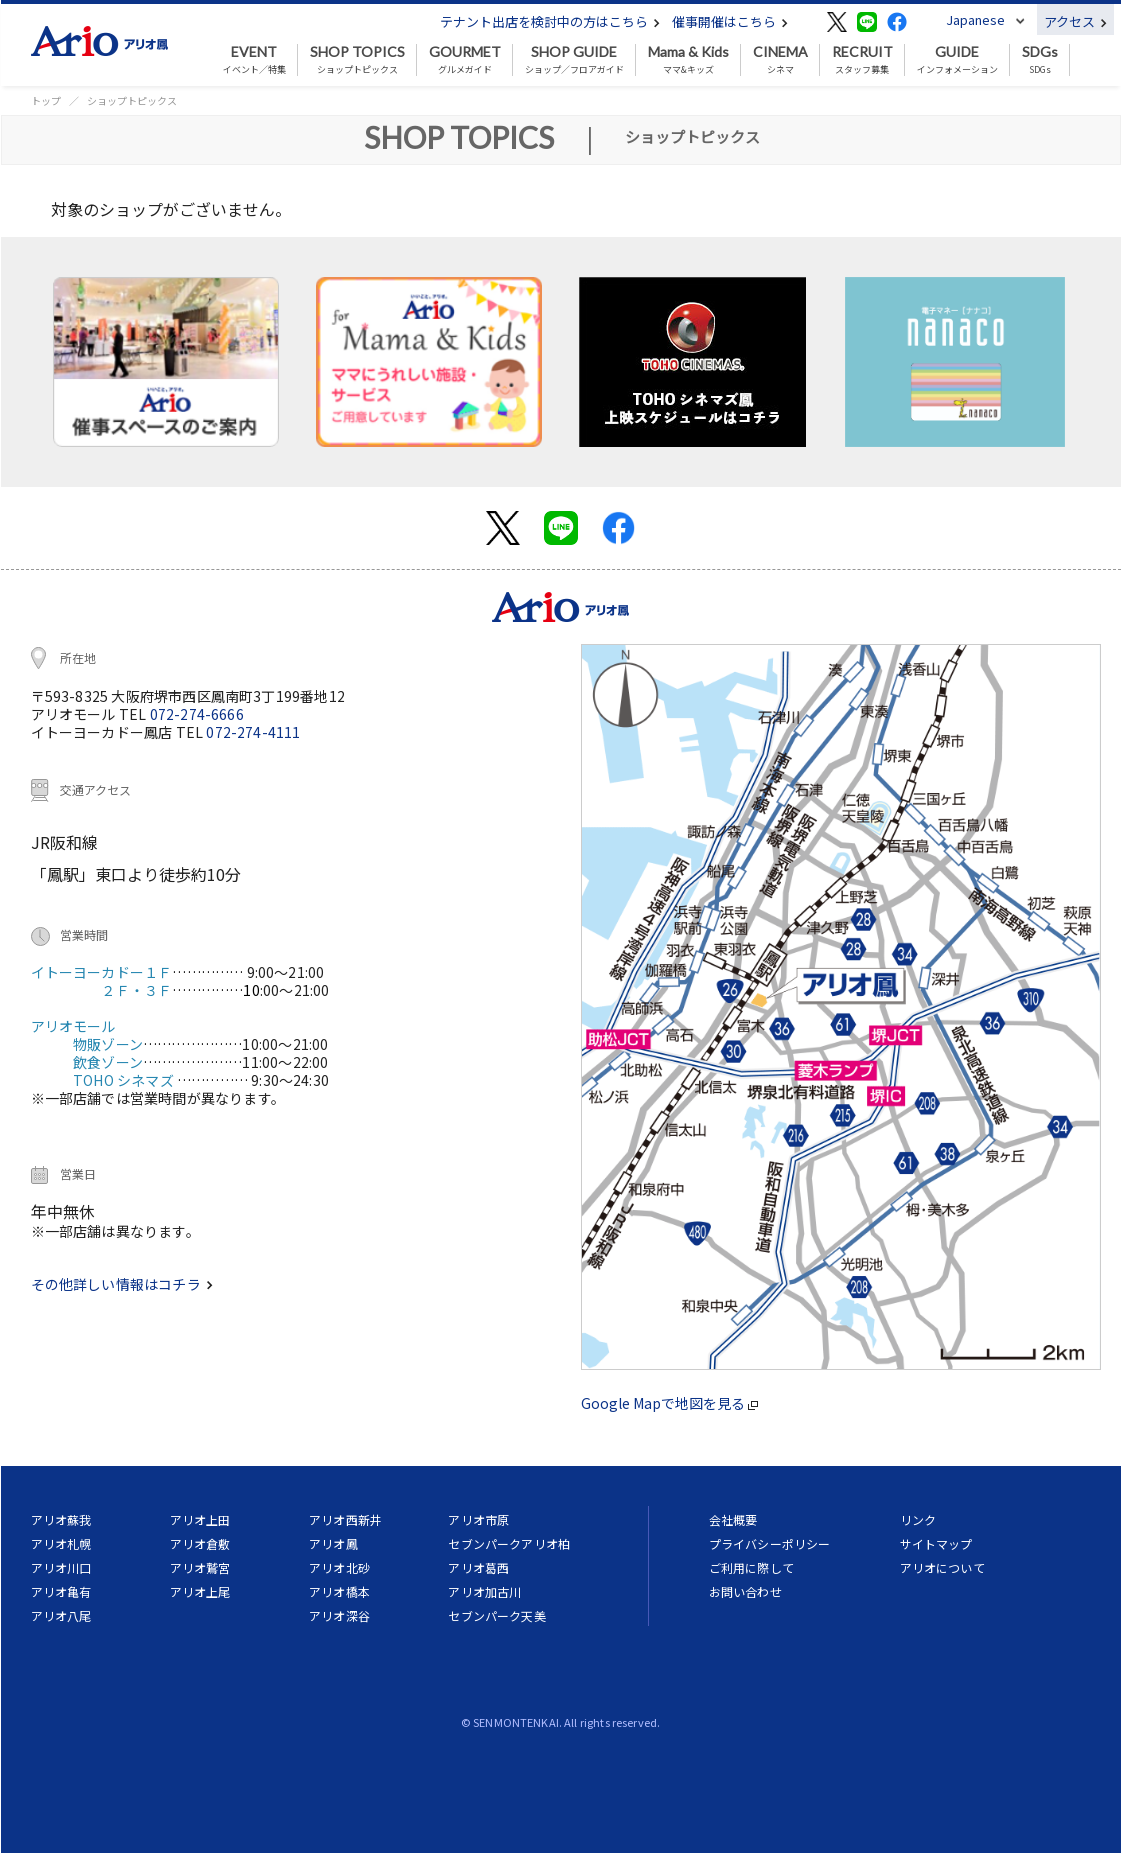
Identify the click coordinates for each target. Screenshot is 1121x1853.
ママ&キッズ (688, 60)
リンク (918, 1519)
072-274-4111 (253, 732)
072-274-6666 (197, 714)
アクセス (1075, 21)
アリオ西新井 (345, 1519)
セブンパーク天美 (496, 1615)
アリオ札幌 (61, 1543)
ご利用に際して (751, 1567)
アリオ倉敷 (200, 1543)
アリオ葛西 (478, 1567)
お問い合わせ (745, 1591)
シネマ (780, 60)
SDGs (1040, 60)
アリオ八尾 (61, 1615)
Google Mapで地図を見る (669, 1403)
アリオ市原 (478, 1519)
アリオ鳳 (333, 1543)
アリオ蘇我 (61, 1519)
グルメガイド (465, 60)
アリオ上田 (200, 1519)
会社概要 (733, 1519)
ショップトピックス (357, 60)
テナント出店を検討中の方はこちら (550, 21)
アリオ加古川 (484, 1591)
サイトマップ (936, 1543)
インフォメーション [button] (957, 60)
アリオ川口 (61, 1567)
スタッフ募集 (862, 60)
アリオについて (942, 1567)
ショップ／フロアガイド (574, 60)
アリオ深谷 (339, 1615)
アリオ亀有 (61, 1591)
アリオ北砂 (339, 1567)
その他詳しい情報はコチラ (122, 1284)
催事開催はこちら (730, 21)
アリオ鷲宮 (200, 1567)
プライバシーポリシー (770, 1543)
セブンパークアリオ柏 (509, 1543)
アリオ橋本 (339, 1591)
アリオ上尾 (200, 1591)
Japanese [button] (975, 19)
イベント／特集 (254, 60)
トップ (46, 100)
